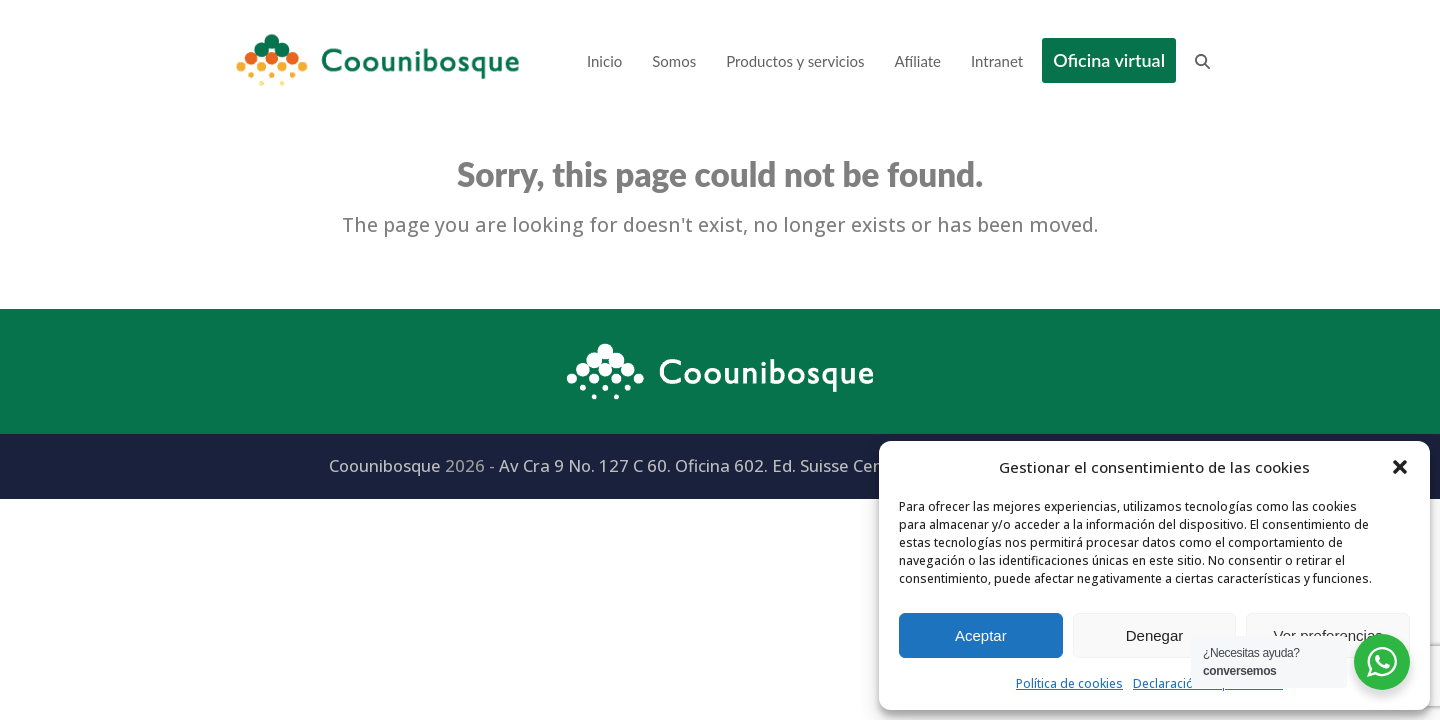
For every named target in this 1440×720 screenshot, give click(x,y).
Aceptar (981, 635)
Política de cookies (1069, 683)
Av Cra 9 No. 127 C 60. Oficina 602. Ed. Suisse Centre (703, 465)
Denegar (1155, 635)
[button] (1400, 467)
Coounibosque (385, 465)
